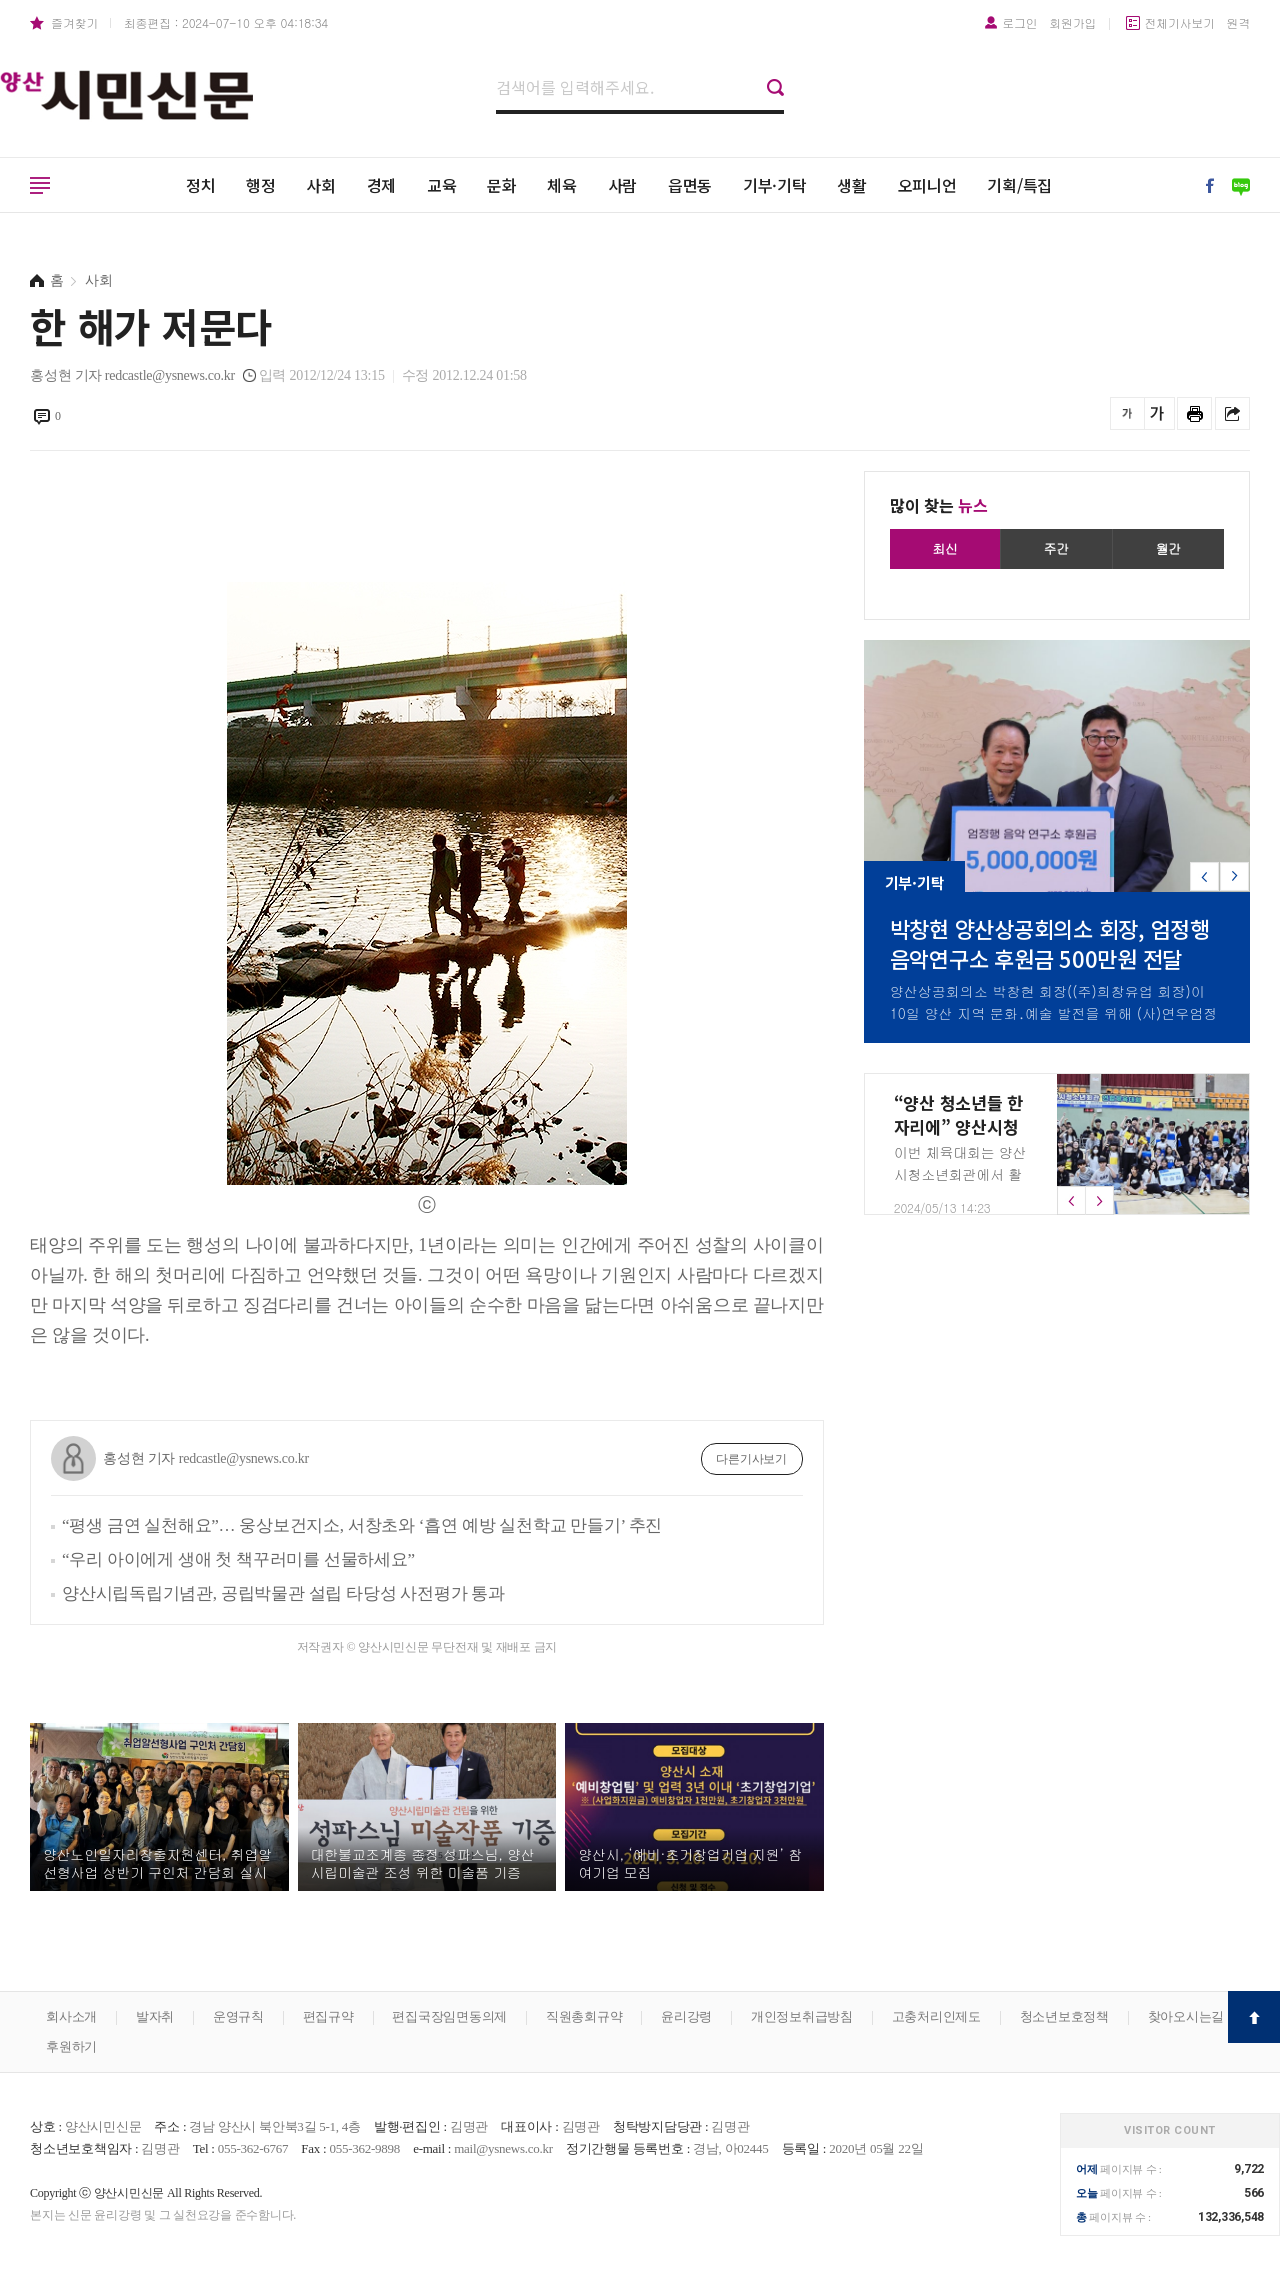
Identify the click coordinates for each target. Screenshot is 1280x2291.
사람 (623, 185)
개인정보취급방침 (802, 2016)
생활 (852, 185)
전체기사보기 (1179, 22)
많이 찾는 (939, 505)
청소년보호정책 (1064, 2016)
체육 (562, 185)
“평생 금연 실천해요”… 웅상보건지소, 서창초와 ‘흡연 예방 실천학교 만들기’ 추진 (362, 1525)
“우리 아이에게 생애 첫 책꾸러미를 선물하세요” (238, 1559)
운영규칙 (238, 2016)
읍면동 (690, 185)
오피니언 (927, 185)
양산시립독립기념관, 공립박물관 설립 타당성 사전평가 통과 (283, 1593)
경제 (382, 185)
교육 (442, 185)
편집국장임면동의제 (449, 2016)
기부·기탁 (775, 185)
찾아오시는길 (1186, 2016)
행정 (261, 185)
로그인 (1019, 22)
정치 (201, 185)
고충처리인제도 (936, 2016)
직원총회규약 (584, 2016)
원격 (1239, 22)
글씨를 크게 (1157, 413)
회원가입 (1072, 22)
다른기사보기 (751, 1459)
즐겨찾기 (74, 22)
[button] (1234, 876)
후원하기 (71, 2046)
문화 (502, 185)
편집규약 (328, 2016)
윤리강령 (686, 2016)
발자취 (155, 2016)
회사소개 (71, 2016)
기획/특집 (1019, 185)
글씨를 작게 (1127, 413)
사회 (321, 185)
